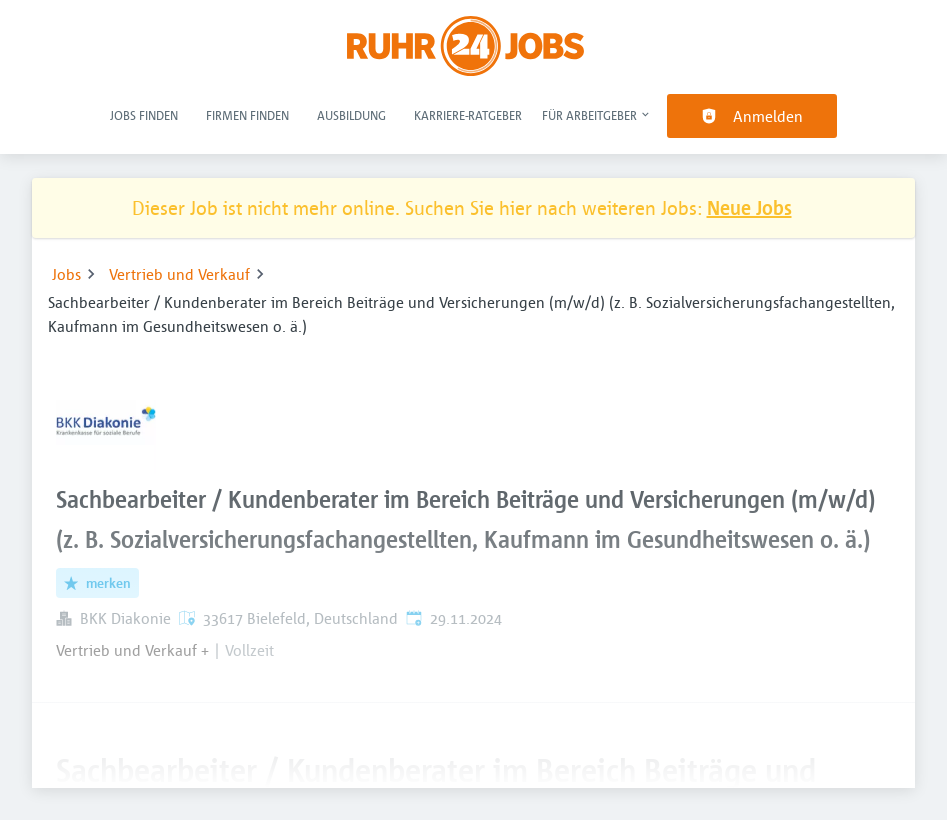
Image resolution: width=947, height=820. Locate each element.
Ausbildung (351, 115)
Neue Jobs (749, 207)
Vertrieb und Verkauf (179, 274)
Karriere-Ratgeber (468, 115)
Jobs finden (144, 115)
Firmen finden (247, 115)
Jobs (66, 274)
